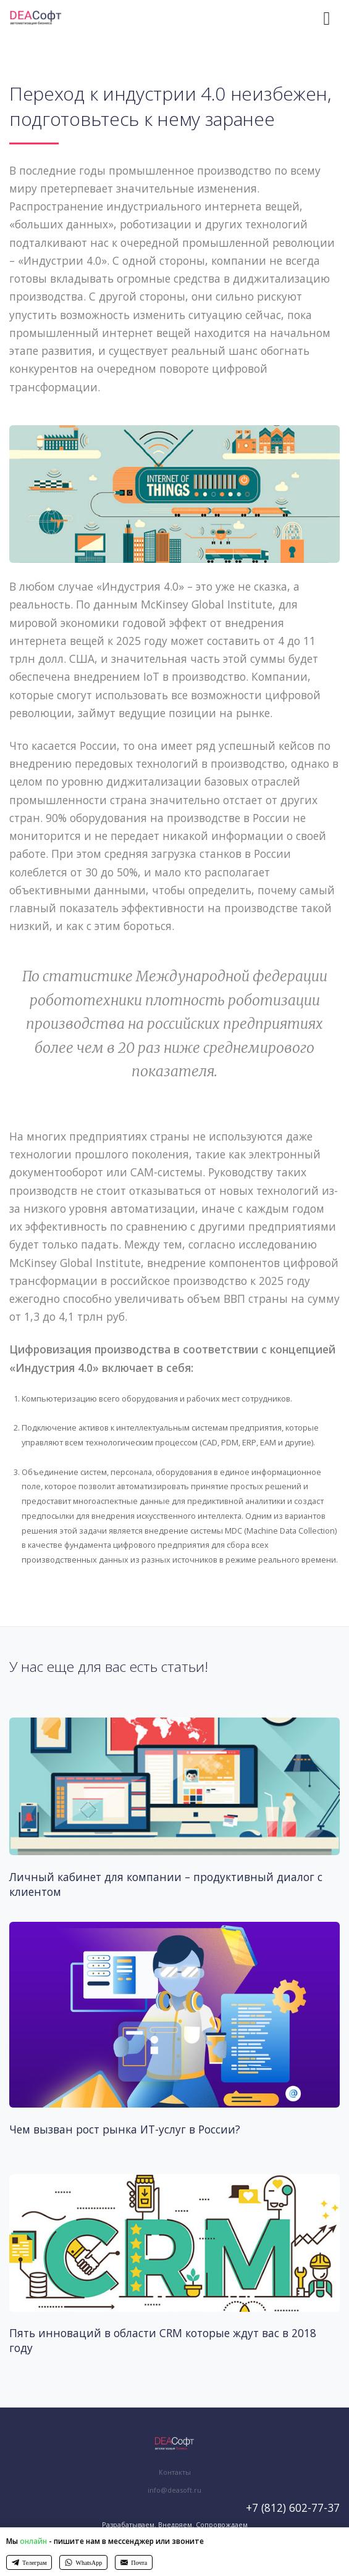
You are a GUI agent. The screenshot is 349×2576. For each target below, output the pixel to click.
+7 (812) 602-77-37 (293, 2507)
